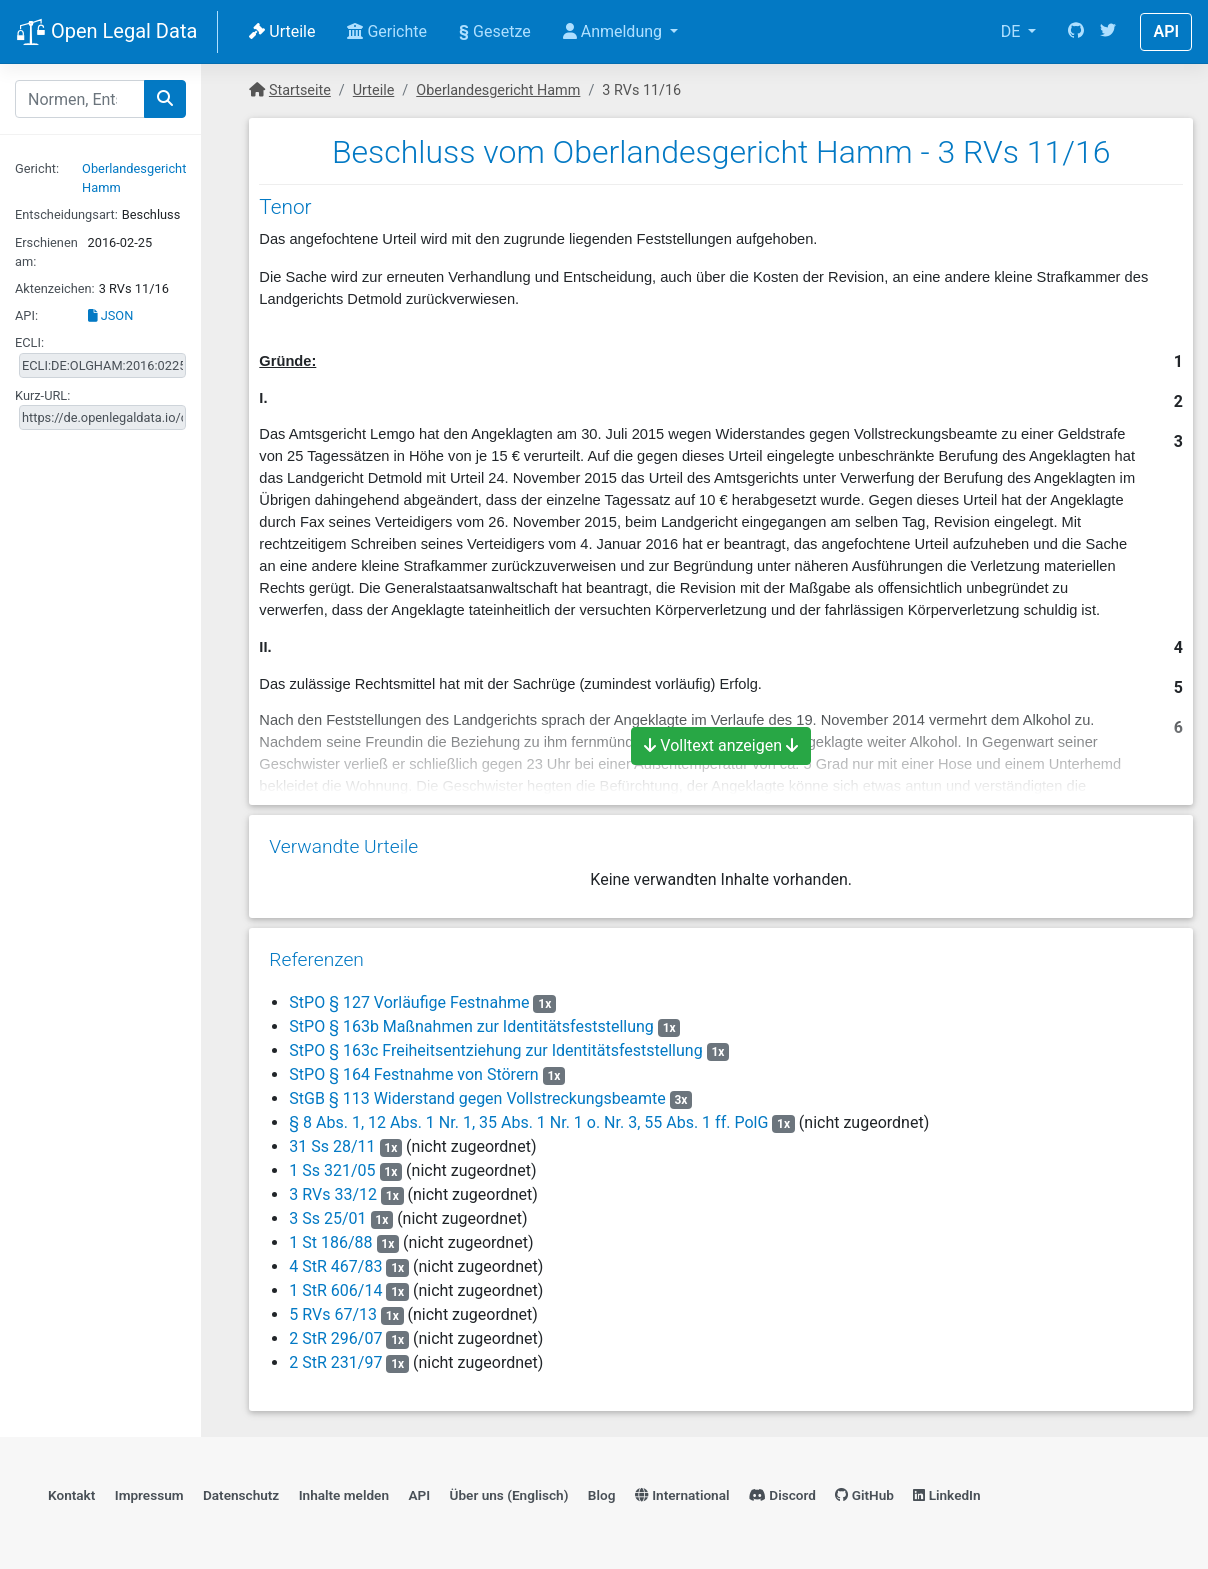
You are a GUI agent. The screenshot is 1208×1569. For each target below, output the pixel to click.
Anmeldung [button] (614, 31)
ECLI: (29, 342)
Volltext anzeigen (721, 745)
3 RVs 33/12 (333, 1194)
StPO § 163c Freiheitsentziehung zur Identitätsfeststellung (495, 1050)
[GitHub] (1076, 32)
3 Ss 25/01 (327, 1218)
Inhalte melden (344, 1495)
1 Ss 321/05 (332, 1170)
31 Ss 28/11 (332, 1146)
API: (26, 315)
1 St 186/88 (330, 1242)
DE (1013, 31)
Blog (602, 1495)
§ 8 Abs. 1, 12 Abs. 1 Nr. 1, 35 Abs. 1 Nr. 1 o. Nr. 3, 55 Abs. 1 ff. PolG (528, 1122)
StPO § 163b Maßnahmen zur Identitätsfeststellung (471, 1026)
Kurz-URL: (42, 395)
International (682, 1495)
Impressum (149, 1495)
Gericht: (37, 168)
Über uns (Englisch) (509, 1495)
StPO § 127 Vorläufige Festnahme (409, 1002)
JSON (111, 315)
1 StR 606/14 (335, 1290)
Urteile (282, 31)
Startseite (300, 90)
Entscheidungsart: (66, 214)
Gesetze (495, 31)
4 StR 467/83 (335, 1266)
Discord (782, 1495)
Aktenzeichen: (55, 288)
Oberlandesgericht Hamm (498, 90)
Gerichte (387, 31)
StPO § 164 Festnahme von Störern (413, 1074)
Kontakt (71, 1495)
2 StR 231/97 (335, 1362)
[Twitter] (1108, 32)
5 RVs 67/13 (333, 1314)
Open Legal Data (106, 33)
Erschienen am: (46, 252)
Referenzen (316, 959)
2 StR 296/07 (335, 1338)
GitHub (864, 1495)
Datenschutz (241, 1495)
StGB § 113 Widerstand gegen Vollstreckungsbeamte (477, 1098)
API (1166, 31)
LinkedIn (946, 1495)
